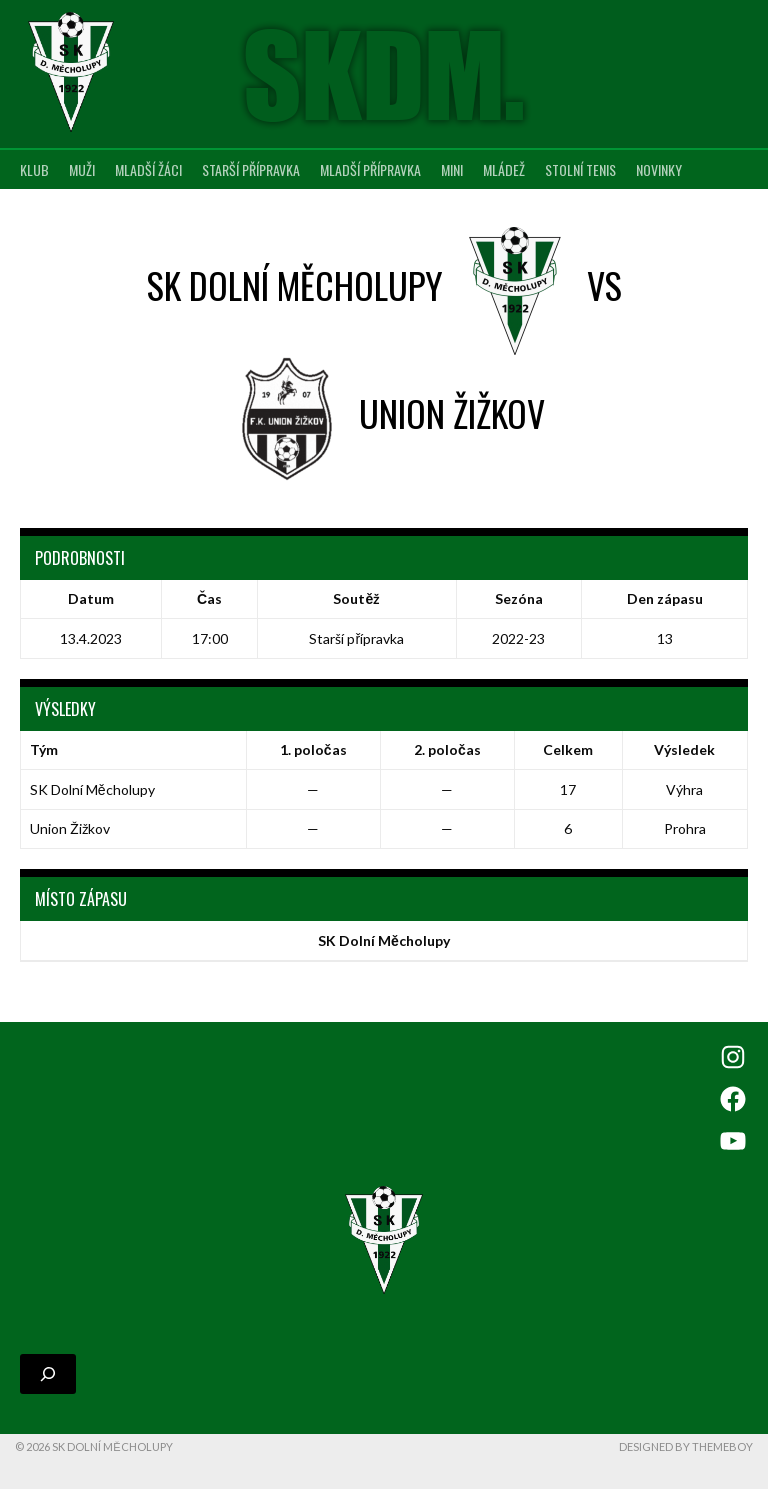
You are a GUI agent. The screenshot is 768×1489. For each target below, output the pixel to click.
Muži (82, 169)
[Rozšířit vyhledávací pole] (48, 1374)
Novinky (659, 169)
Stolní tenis (580, 169)
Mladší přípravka (370, 169)
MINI (452, 169)
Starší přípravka (251, 169)
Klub (34, 169)
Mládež (504, 169)
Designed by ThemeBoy (686, 1446)
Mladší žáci (148, 169)
